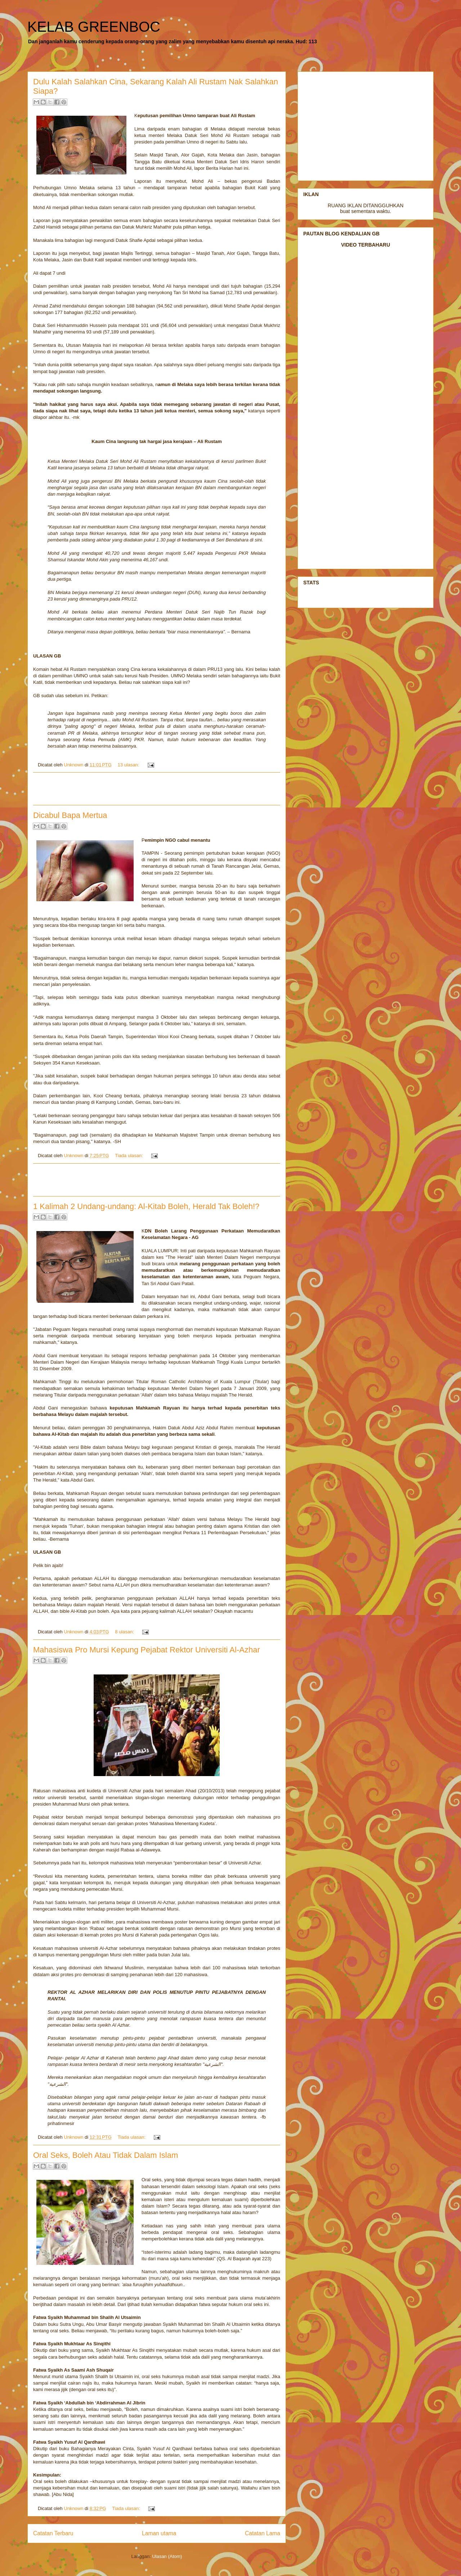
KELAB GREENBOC (93, 27)
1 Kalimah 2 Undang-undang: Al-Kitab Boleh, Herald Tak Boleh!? (146, 1206)
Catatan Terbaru (53, 2533)
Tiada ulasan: (129, 1155)
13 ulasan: (129, 764)
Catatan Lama (262, 2533)
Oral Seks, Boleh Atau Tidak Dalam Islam (105, 2155)
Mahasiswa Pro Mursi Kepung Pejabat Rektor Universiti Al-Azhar (146, 1649)
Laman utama (159, 2533)
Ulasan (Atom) (167, 2556)
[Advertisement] (156, 789)
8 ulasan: (125, 1631)
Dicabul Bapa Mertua (70, 815)
